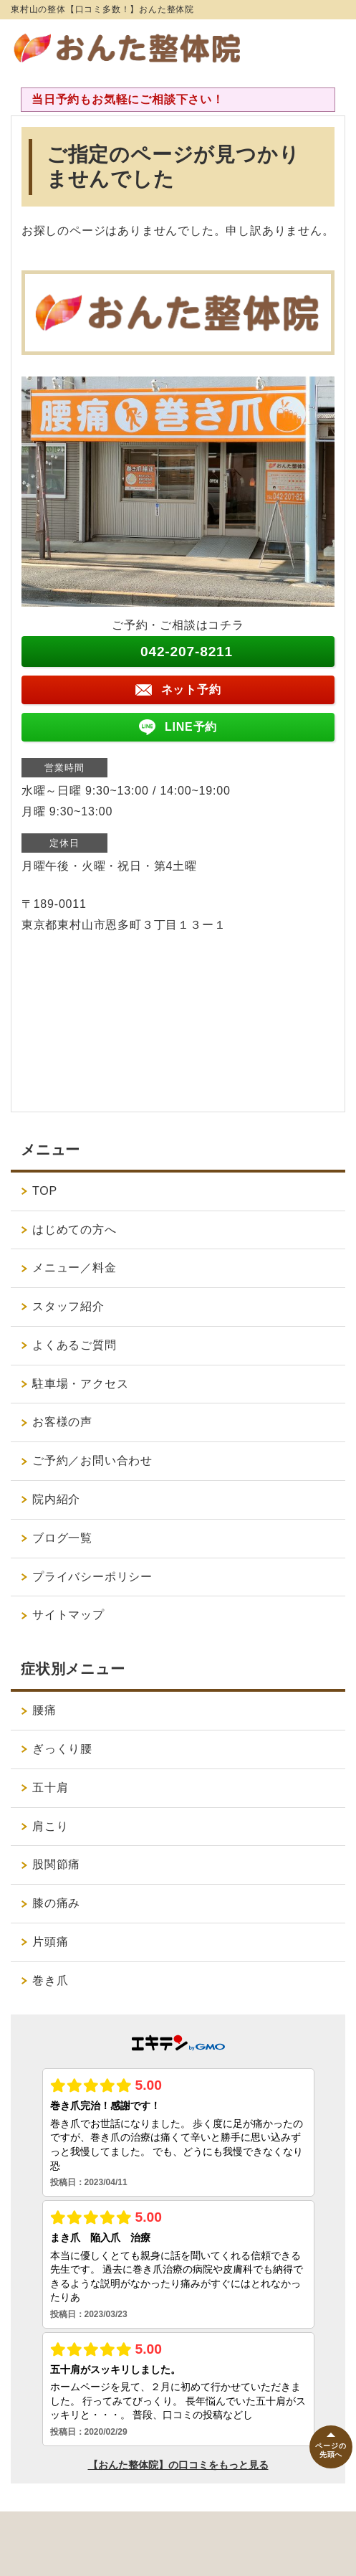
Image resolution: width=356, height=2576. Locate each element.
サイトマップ (68, 1615)
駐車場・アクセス (80, 1384)
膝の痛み (56, 1903)
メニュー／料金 (74, 1267)
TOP (44, 1191)
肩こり (50, 1826)
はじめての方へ (74, 1229)
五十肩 (50, 1787)
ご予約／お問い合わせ (92, 1460)
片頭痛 (50, 1942)
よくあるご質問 (74, 1345)
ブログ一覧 (62, 1538)
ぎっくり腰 (62, 1749)
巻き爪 (50, 1980)
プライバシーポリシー (92, 1577)
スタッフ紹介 (68, 1306)
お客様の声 (62, 1422)
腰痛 (44, 1710)
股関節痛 (56, 1864)
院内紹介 (62, 1499)
